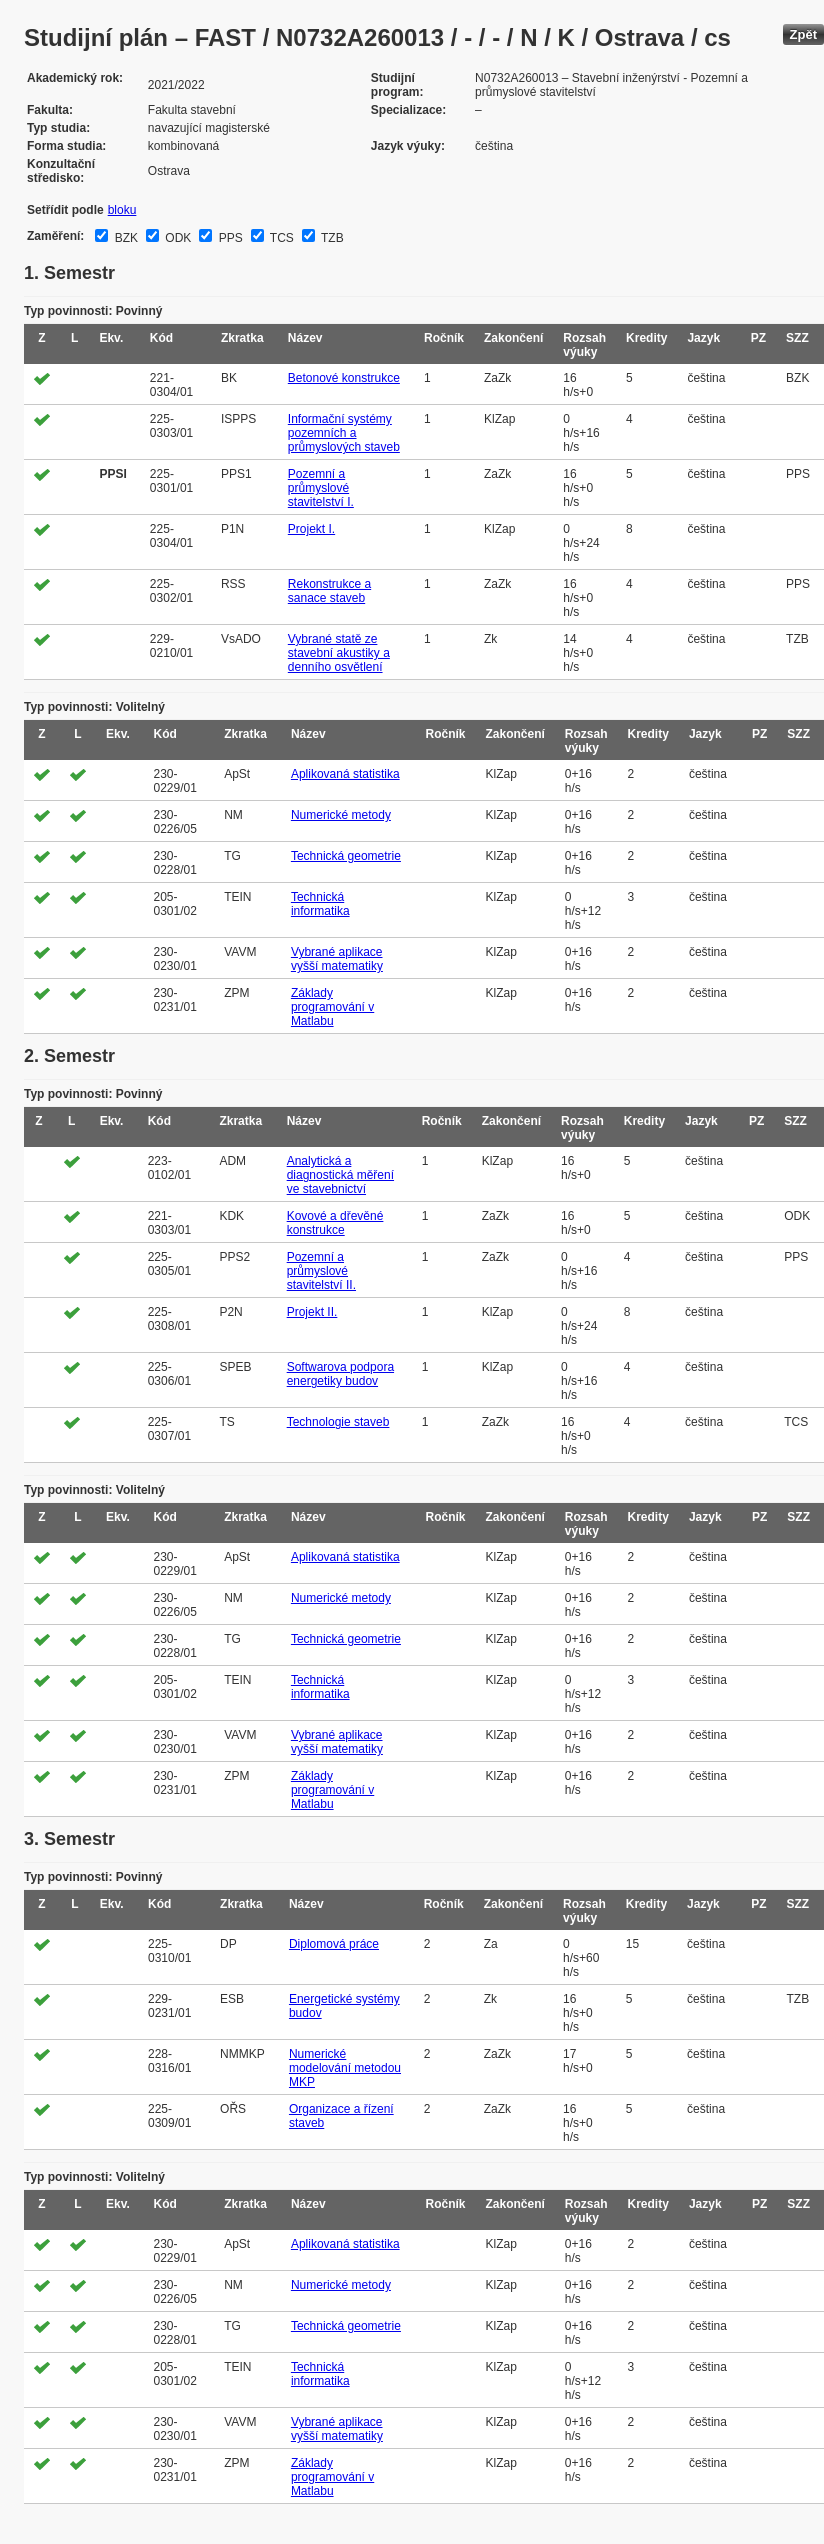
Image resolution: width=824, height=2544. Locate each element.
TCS (280, 238)
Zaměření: (55, 236)
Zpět (803, 34)
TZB (331, 238)
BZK (124, 238)
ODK (176, 238)
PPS (228, 238)
